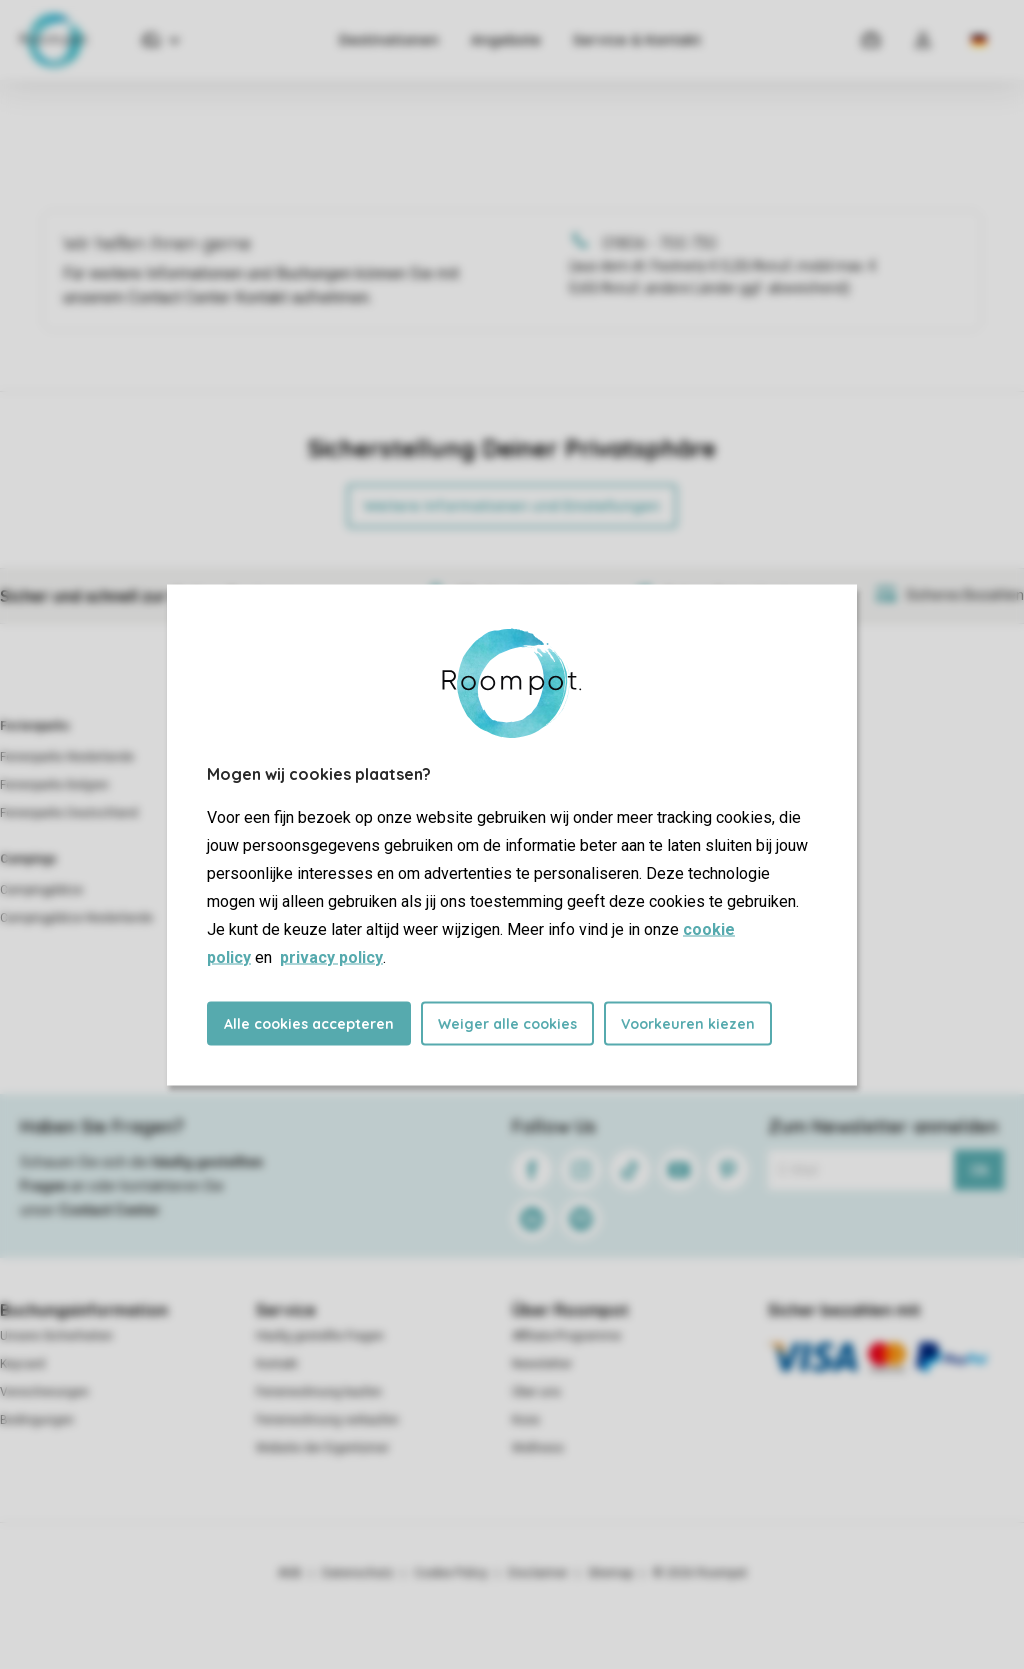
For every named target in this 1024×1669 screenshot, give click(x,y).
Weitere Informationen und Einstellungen (512, 506)
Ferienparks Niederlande (67, 757)
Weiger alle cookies (507, 1023)
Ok (979, 1170)
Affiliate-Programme (566, 1336)
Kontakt (277, 1364)
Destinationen (389, 40)
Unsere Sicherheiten (56, 1336)
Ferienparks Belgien (54, 785)
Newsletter (542, 1364)
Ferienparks (35, 726)
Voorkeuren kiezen (688, 1023)
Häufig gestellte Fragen (320, 1336)
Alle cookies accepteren (309, 1023)
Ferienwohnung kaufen (319, 1392)
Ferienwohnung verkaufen (327, 1420)
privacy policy (331, 956)
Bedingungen (37, 1420)
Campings (28, 859)
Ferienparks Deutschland (69, 813)
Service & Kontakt (637, 40)
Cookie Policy (451, 1573)
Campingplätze (41, 890)
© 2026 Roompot (700, 1573)
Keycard (22, 1364)
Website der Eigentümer (322, 1448)
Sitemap (610, 1573)
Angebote (506, 40)
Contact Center (109, 1210)
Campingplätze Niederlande (76, 918)
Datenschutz (358, 1573)
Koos (526, 1420)
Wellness (538, 1448)
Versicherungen (44, 1392)
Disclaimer (538, 1573)
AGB (290, 1573)
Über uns (536, 1392)
